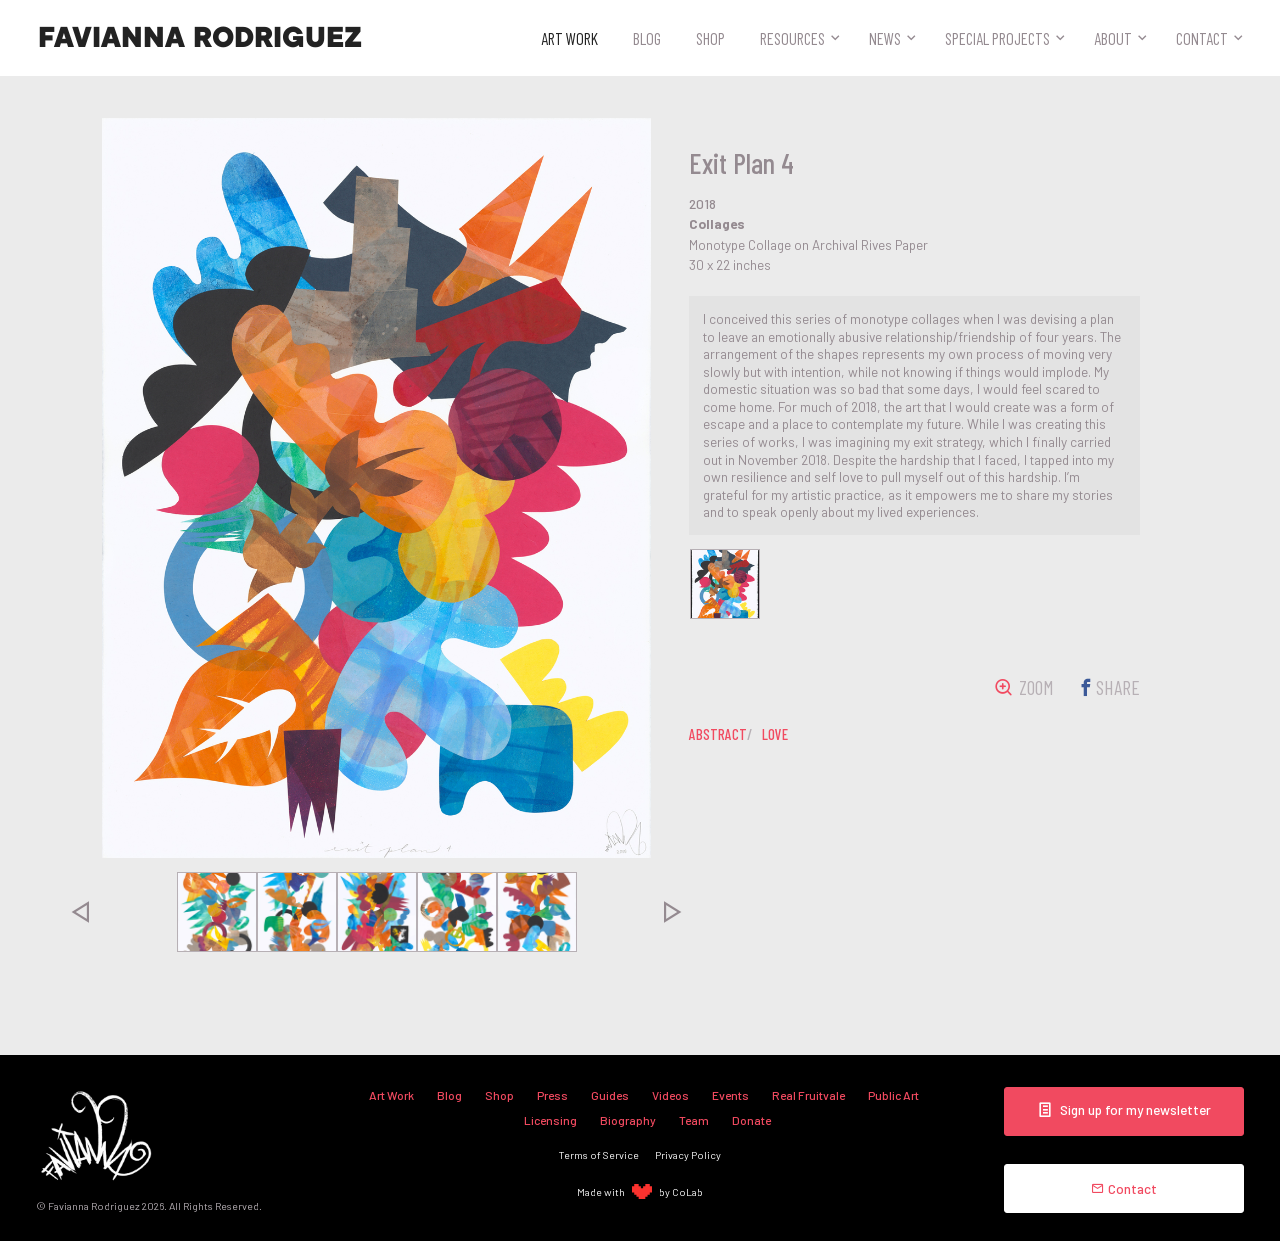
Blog (647, 38)
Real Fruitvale (808, 1095)
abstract (718, 734)
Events (730, 1095)
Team (694, 1120)
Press (552, 1095)
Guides (610, 1095)
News (885, 38)
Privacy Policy (688, 1154)
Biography (628, 1120)
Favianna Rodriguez (200, 38)
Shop (710, 38)
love (775, 734)
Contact (1202, 38)
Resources (792, 38)
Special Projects (997, 38)
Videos (670, 1095)
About (1113, 38)
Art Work (569, 38)
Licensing (550, 1120)
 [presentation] (80, 912)
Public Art (893, 1095)
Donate (751, 1120)
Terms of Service (599, 1154)
